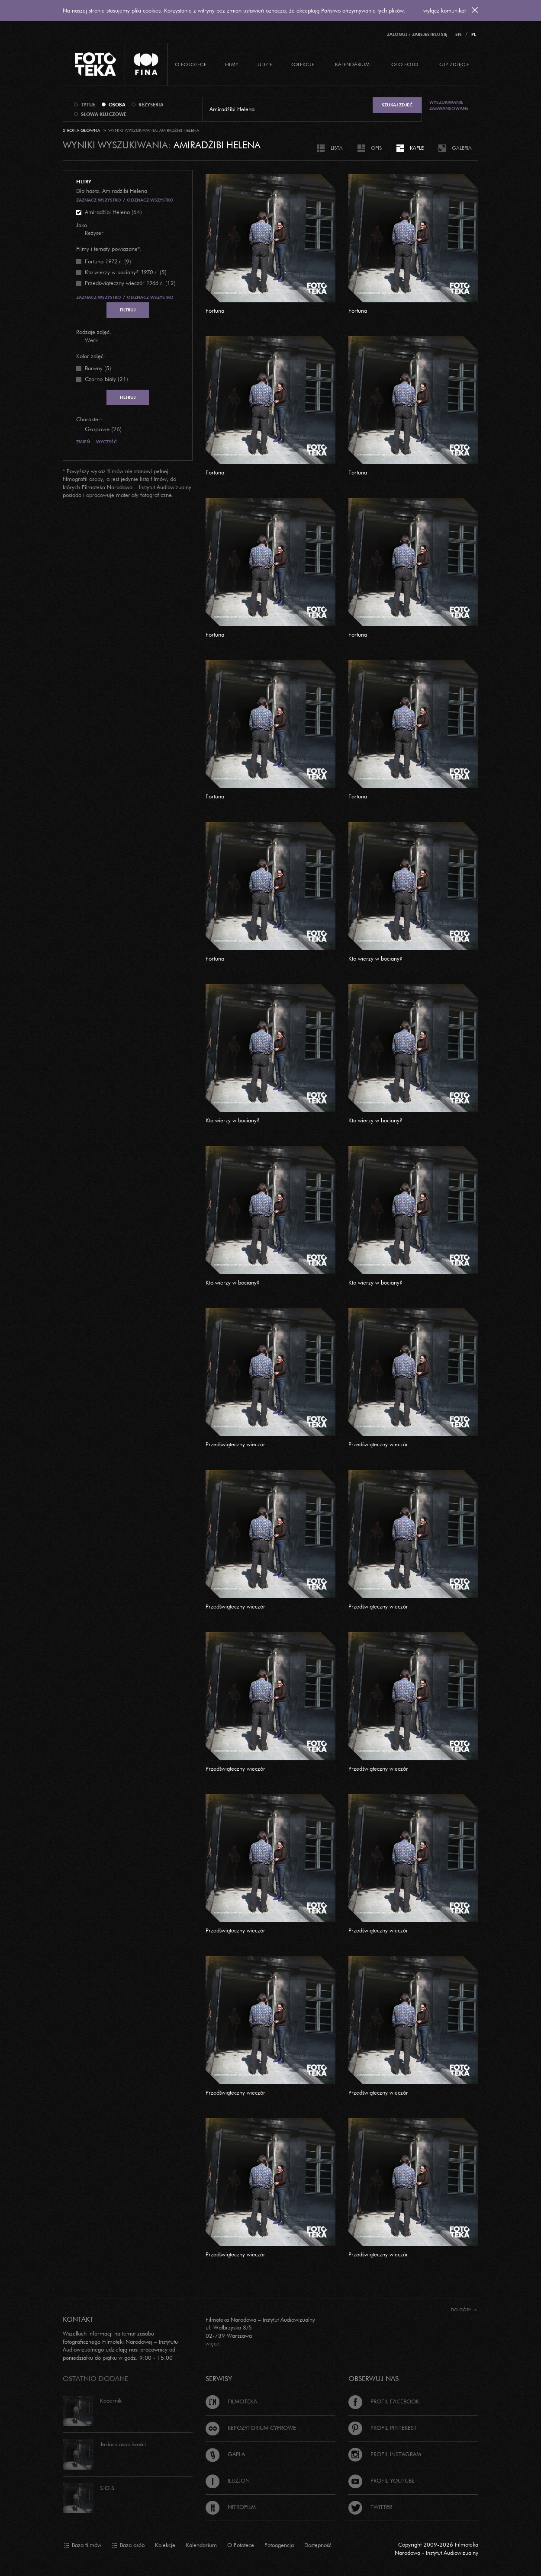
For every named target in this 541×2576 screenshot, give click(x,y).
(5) (126, 272)
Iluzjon (228, 2480)
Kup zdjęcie (453, 64)
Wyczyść (106, 442)
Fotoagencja (279, 2544)
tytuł (88, 105)
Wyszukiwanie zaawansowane (449, 105)
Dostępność (318, 2544)
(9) (108, 261)
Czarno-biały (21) (106, 378)
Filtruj (127, 310)
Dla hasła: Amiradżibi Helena (111, 190)
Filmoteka (231, 2401)
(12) (130, 282)
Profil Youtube (381, 2480)
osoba (117, 105)
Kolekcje (302, 64)
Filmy (231, 64)
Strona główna (81, 130)
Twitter (370, 2506)
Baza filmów (82, 2545)
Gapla (225, 2454)
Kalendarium (352, 64)
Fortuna (215, 310)
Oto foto (404, 64)
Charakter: (89, 419)
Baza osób (128, 2545)
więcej (213, 2343)
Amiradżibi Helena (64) (113, 211)
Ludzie (263, 64)
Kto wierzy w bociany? (375, 958)
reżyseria (151, 105)
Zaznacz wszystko (98, 200)
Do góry (464, 2310)
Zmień (83, 442)
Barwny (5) (98, 368)
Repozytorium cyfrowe (251, 2427)
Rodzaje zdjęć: (93, 331)
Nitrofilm (231, 2506)
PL (473, 34)
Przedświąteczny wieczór (235, 1444)
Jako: (82, 224)
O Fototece (190, 64)
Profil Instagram (384, 2454)
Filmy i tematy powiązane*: (109, 248)
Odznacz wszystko (150, 200)
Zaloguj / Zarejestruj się (417, 34)
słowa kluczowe (103, 114)
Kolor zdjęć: (90, 355)
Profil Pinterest (382, 2427)
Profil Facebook (383, 2401)
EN (458, 34)
